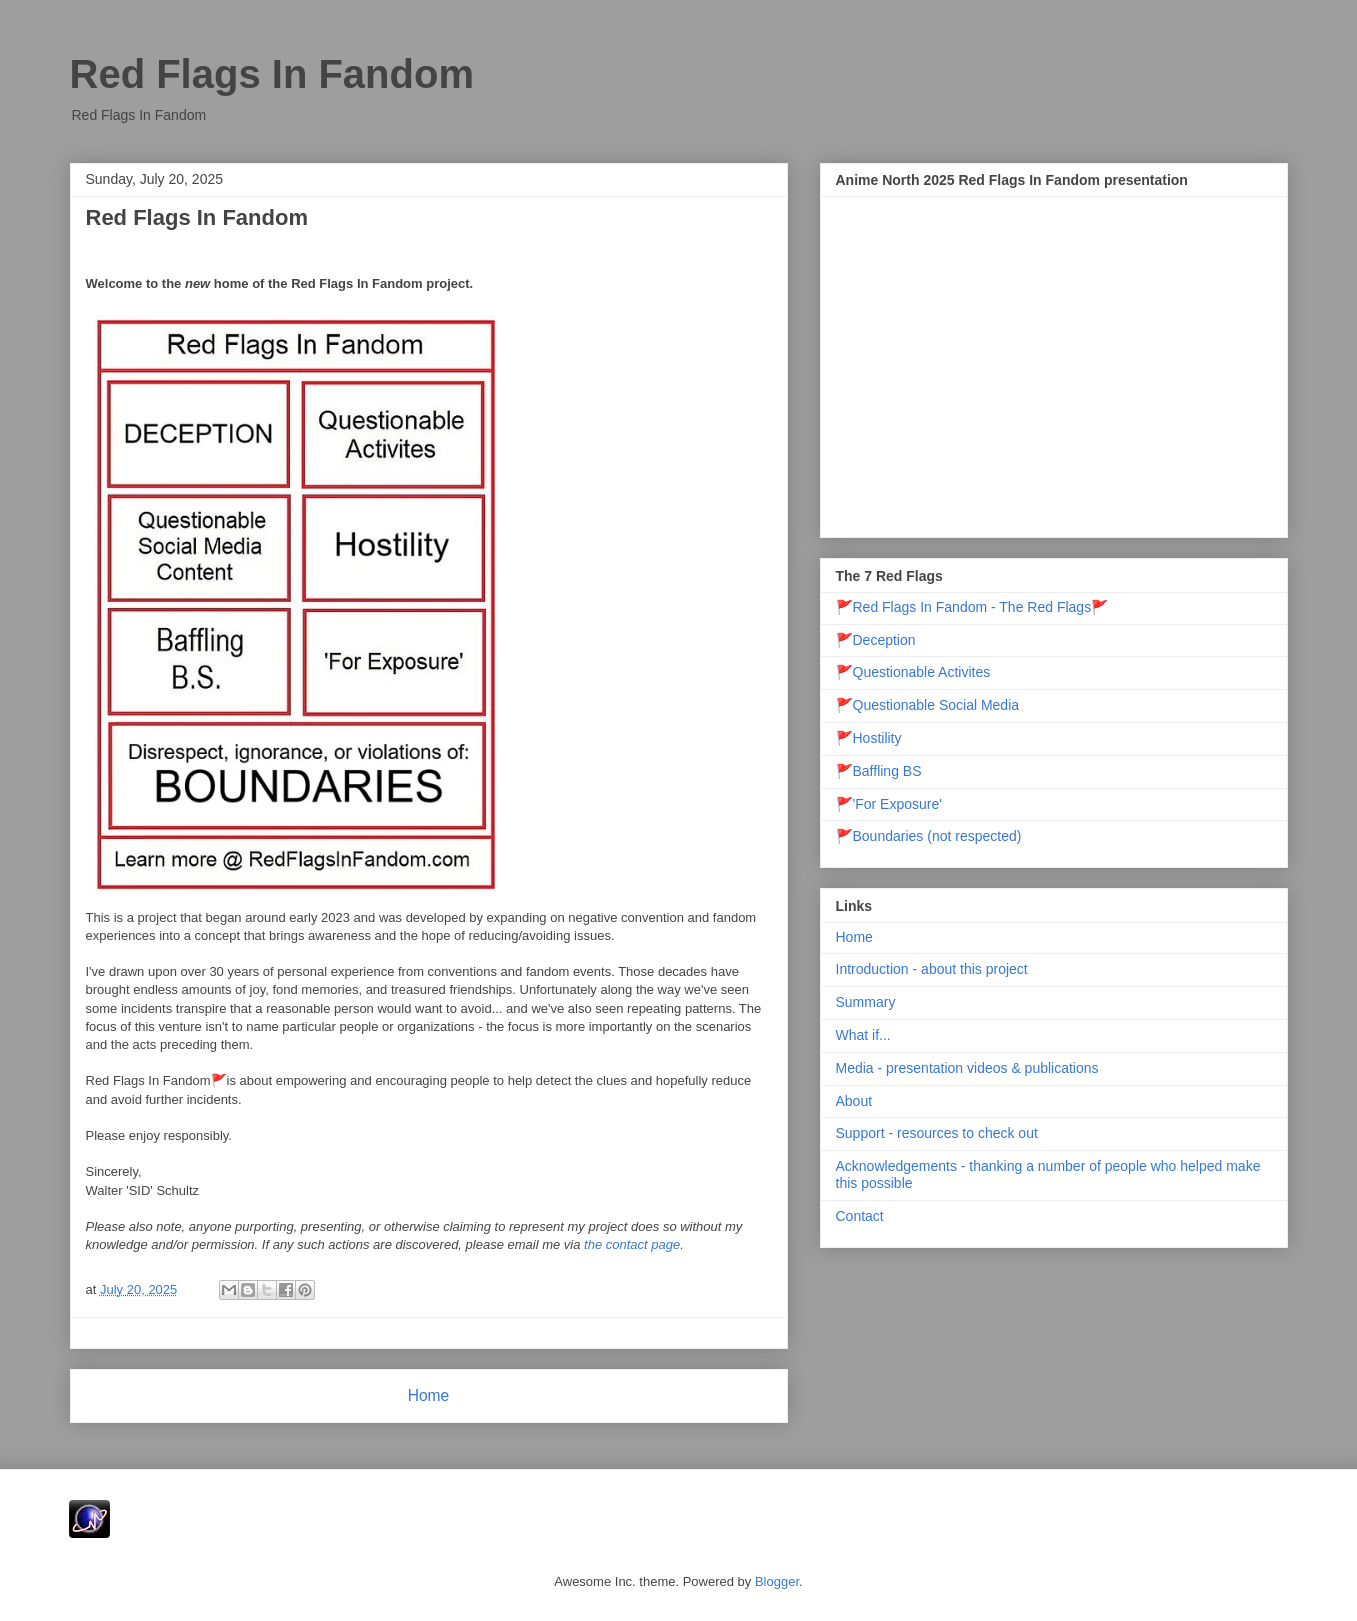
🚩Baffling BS (879, 771)
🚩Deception (876, 640)
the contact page (632, 1244)
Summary (866, 1002)
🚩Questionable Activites (913, 672)
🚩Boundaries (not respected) (929, 836)
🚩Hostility (869, 738)
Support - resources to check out (937, 1133)
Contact (860, 1216)
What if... (863, 1035)
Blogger (777, 1581)
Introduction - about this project (932, 969)
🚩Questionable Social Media (928, 705)
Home (429, 1395)
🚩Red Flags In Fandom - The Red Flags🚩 (972, 607)
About (854, 1101)
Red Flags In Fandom (197, 217)
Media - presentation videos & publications (967, 1068)
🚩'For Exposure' (889, 804)
